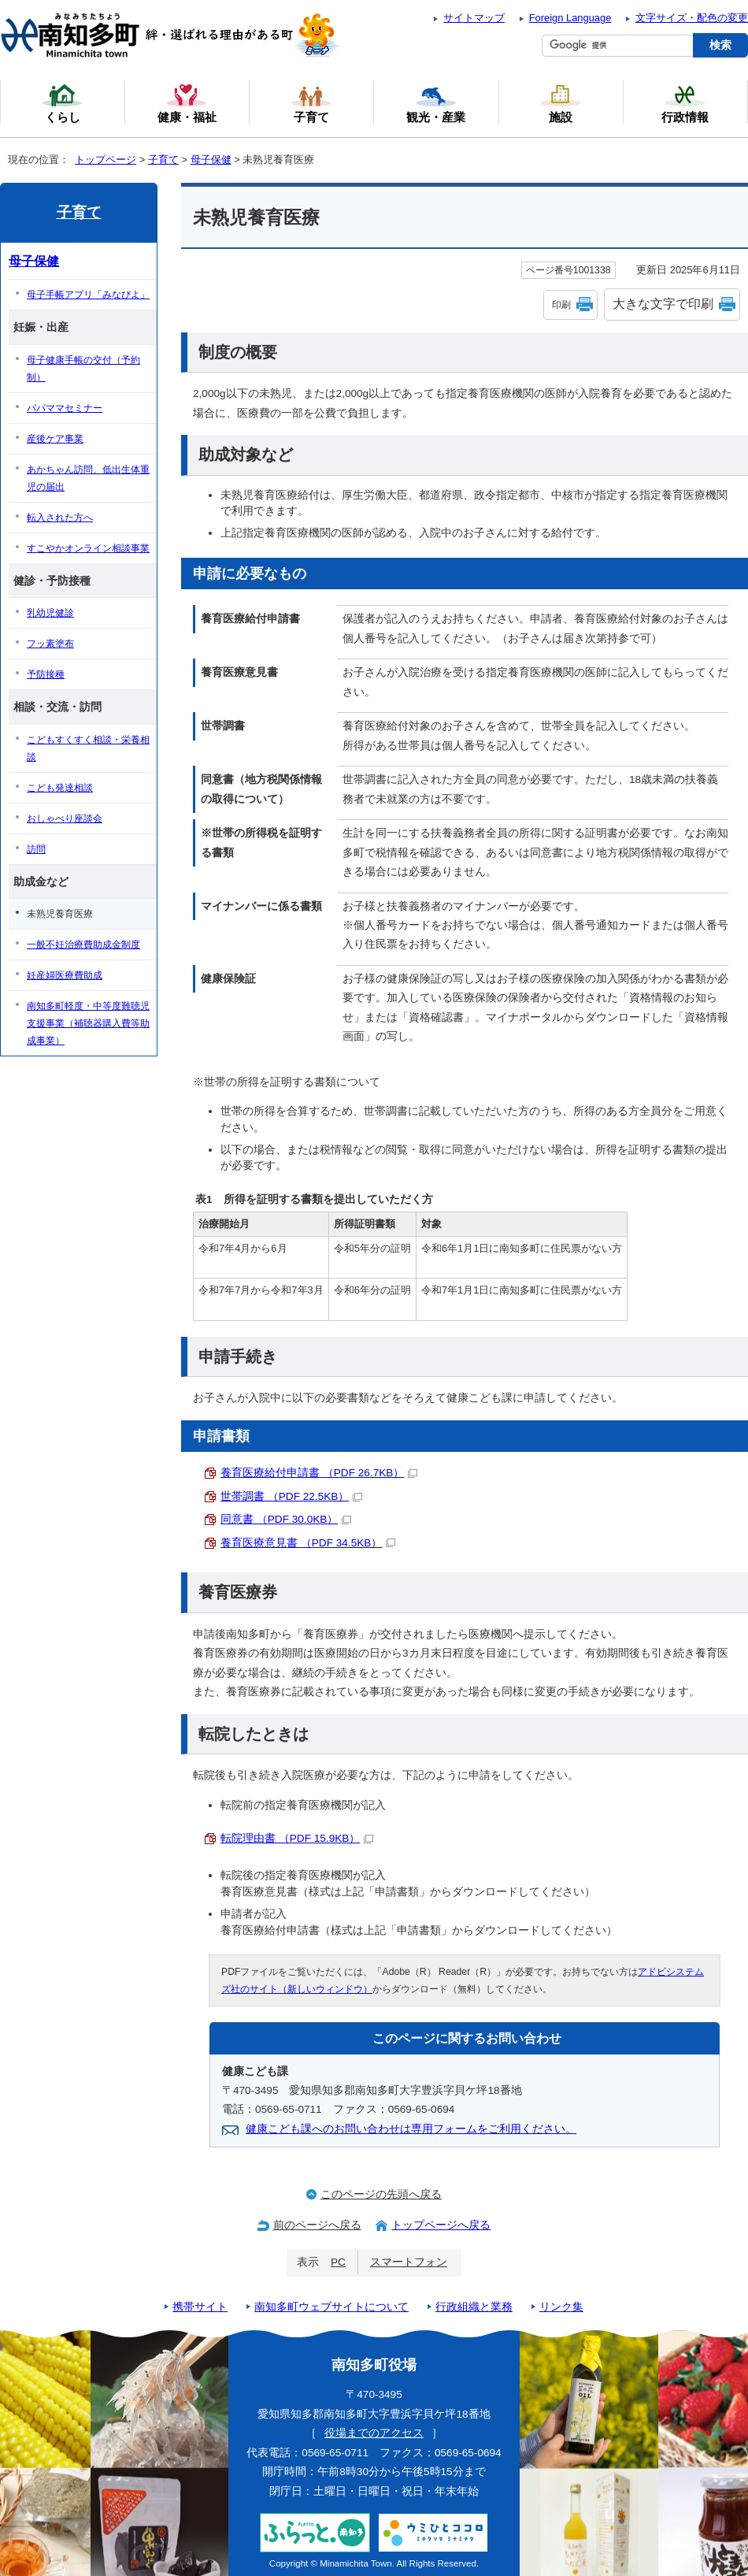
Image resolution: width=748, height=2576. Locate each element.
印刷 (561, 304)
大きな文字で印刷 (663, 303)
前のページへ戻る (317, 2225)
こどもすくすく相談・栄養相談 (88, 748)
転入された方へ (60, 517)
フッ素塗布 (50, 643)
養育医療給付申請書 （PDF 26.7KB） (318, 1473)
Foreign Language (570, 18)
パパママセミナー (64, 408)
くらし (62, 103)
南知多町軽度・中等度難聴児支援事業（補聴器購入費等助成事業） (88, 1023)
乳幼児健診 (50, 612)
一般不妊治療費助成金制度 (83, 944)
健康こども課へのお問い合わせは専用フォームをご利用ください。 (411, 2129)
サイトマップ (474, 18)
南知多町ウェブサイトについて (331, 2307)
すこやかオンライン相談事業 (88, 548)
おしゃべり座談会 (64, 818)
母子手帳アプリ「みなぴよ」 (88, 294)
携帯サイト (200, 2307)
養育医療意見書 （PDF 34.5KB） (307, 1543)
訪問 (36, 849)
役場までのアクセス (374, 2433)
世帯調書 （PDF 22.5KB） (291, 1496)
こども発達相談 (60, 787)
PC (338, 2262)
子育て (163, 159)
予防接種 (46, 674)
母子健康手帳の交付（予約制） (83, 368)
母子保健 (211, 159)
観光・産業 (435, 103)
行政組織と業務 (474, 2307)
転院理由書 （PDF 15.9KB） (296, 1838)
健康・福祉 (187, 103)
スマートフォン (408, 2262)
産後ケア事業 (55, 438)
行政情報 (685, 103)
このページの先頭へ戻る (381, 2194)
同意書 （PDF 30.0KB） (285, 1519)
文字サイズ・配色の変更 (691, 18)
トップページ (105, 159)
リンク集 (561, 2307)
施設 (560, 103)
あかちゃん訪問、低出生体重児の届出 (88, 478)
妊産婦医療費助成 (64, 975)
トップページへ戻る (441, 2225)
